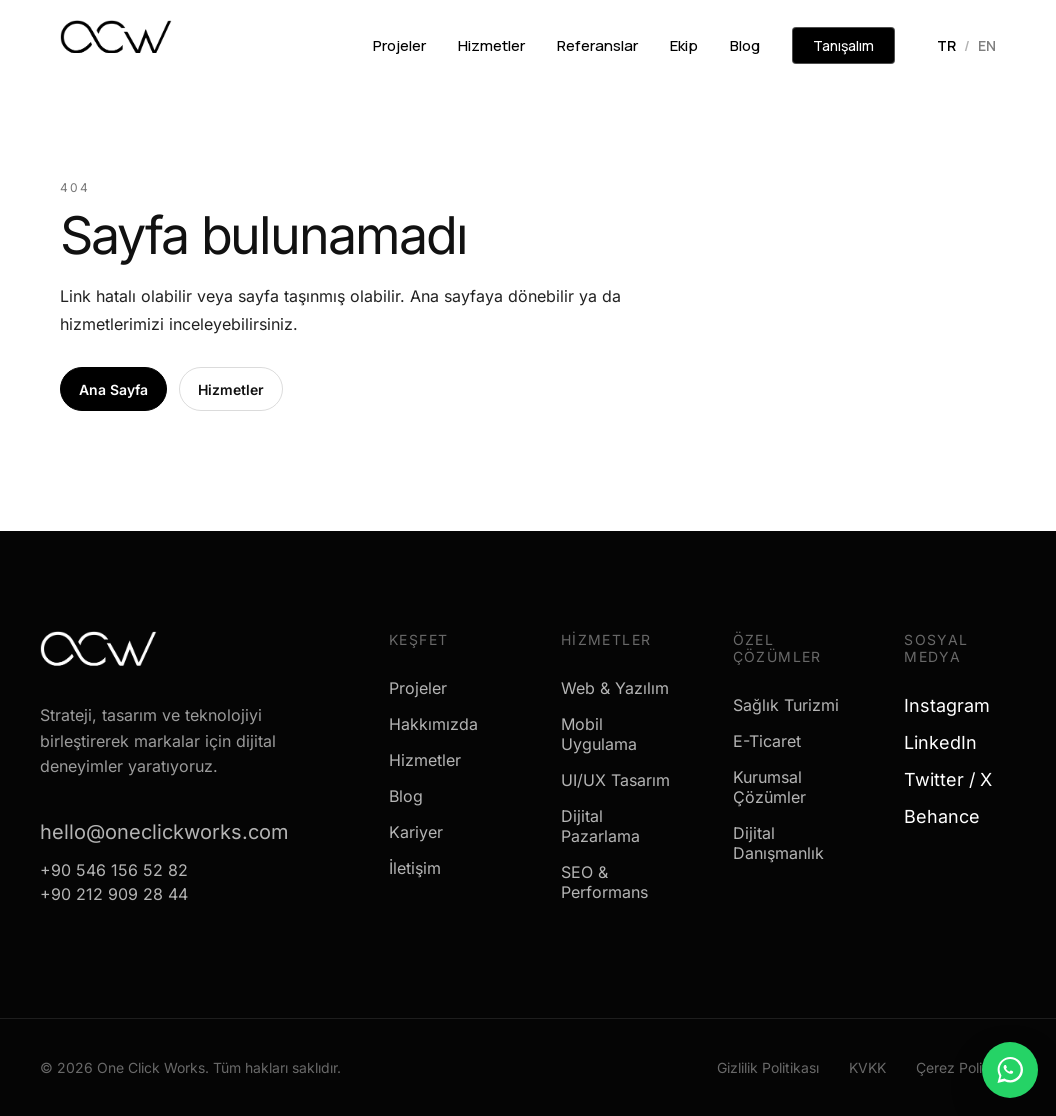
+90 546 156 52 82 (114, 870)
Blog (745, 45)
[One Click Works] (116, 43)
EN (987, 45)
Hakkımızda (433, 724)
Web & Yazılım (615, 688)
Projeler (399, 45)
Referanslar (597, 45)
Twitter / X (955, 779)
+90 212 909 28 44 (114, 894)
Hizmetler (491, 45)
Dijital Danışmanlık (778, 843)
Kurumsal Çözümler (769, 787)
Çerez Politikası (966, 1067)
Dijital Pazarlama (600, 826)
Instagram (954, 705)
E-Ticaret (767, 741)
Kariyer (416, 832)
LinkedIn (948, 742)
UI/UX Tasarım (615, 780)
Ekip (684, 45)
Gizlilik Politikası (768, 1067)
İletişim (415, 868)
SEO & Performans (604, 882)
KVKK (867, 1067)
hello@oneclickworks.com (164, 832)
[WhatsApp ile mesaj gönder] (1010, 1070)
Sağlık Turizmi (786, 705)
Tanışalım (843, 45)
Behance (949, 816)
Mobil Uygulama (599, 734)
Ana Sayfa (113, 389)
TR (946, 45)
